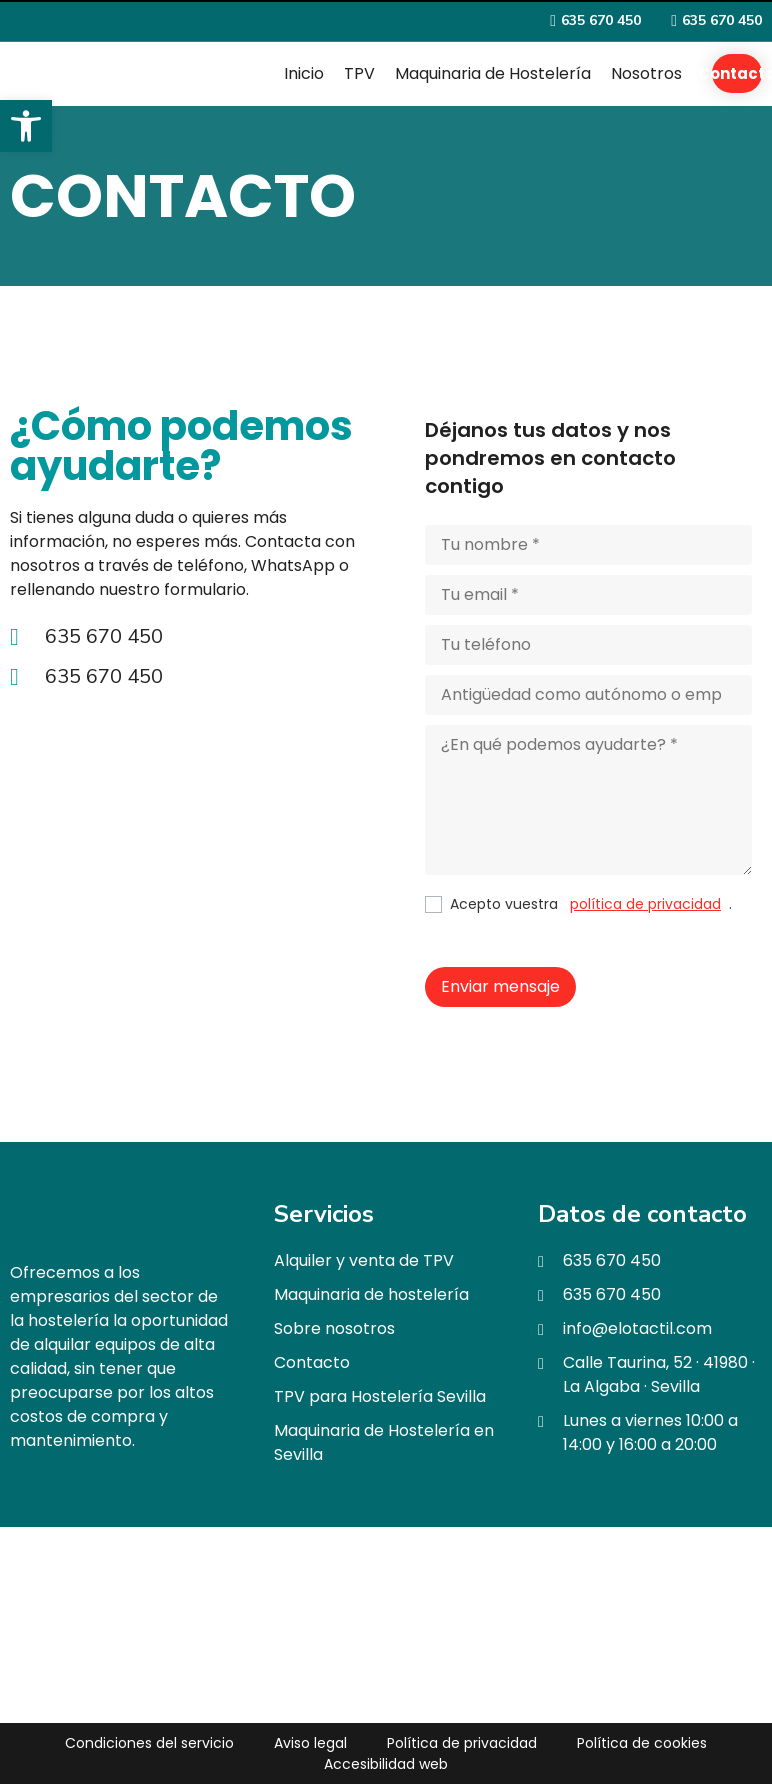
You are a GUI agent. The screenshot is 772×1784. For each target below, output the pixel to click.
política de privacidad (645, 904)
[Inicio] (304, 74)
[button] (26, 126)
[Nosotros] (646, 74)
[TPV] (359, 74)
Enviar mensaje (500, 986)
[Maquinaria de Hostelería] (493, 74)
